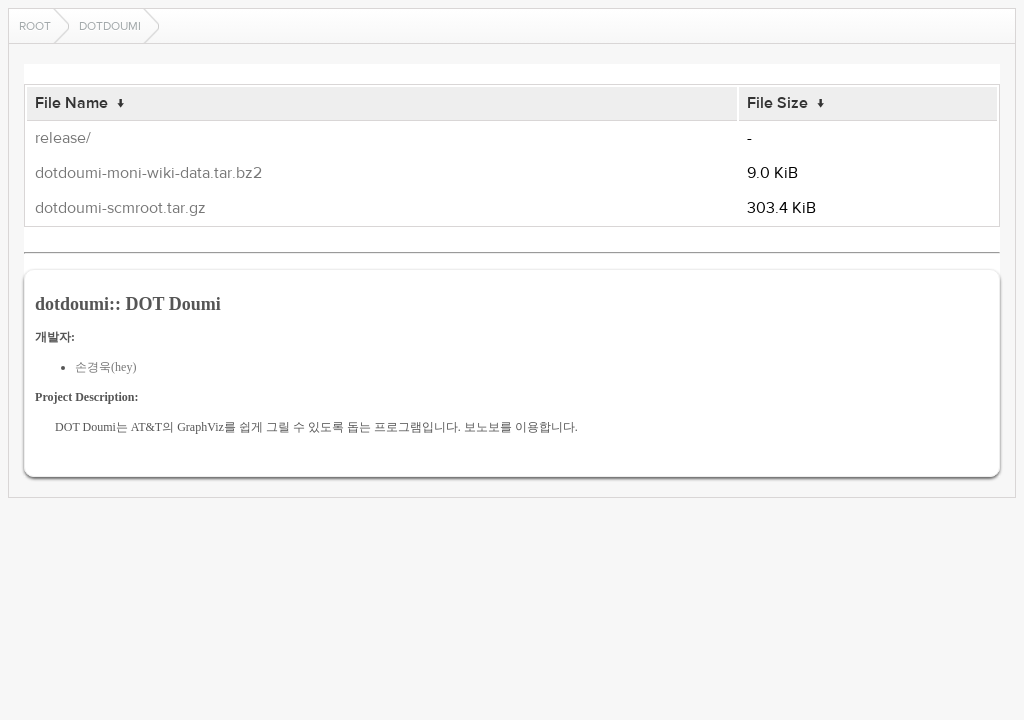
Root (35, 26)
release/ (63, 138)
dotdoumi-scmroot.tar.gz (120, 208)
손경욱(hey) (105, 367)
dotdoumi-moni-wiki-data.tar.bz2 (148, 173)
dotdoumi (110, 26)
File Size (777, 103)
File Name (71, 103)
